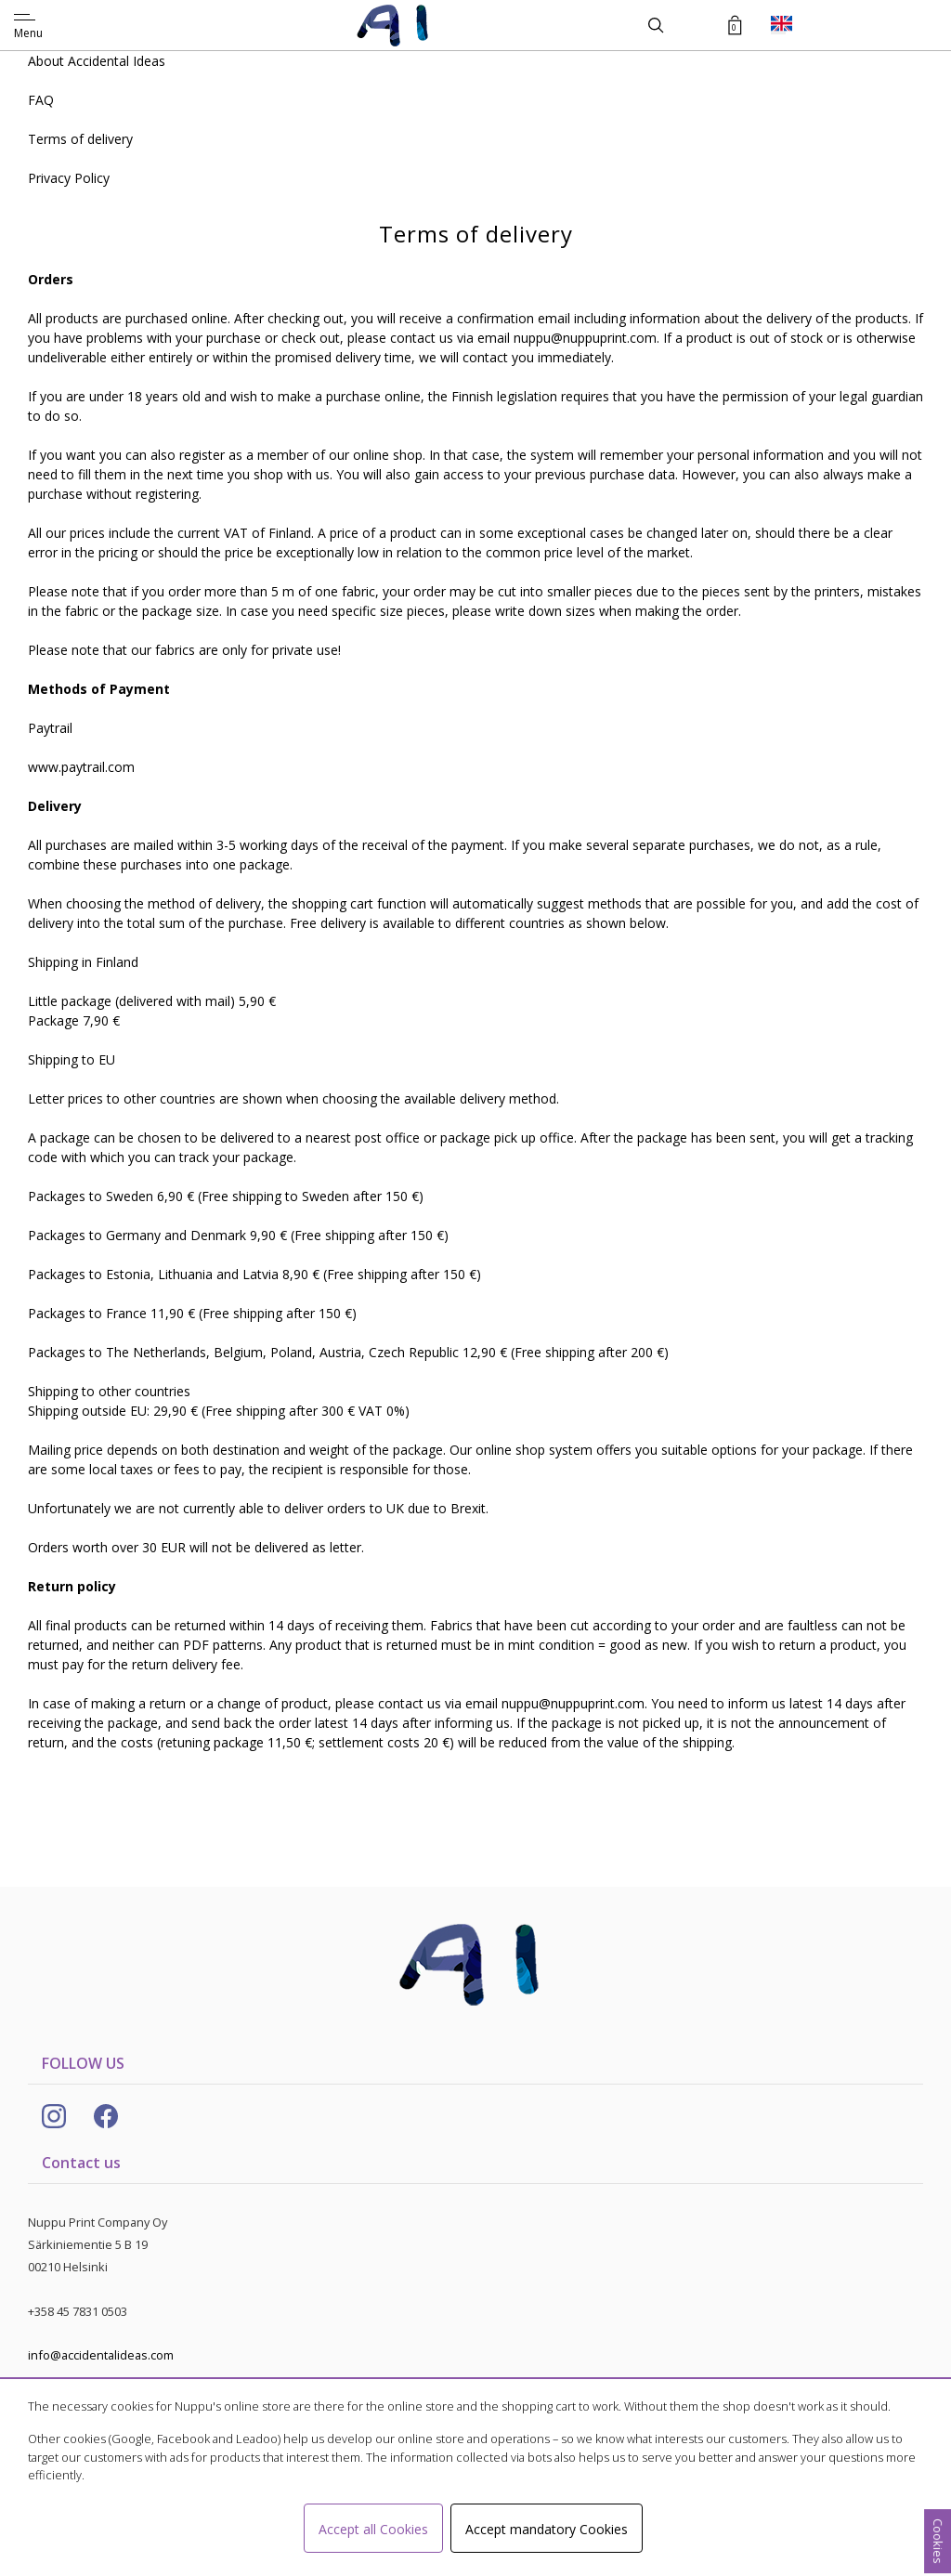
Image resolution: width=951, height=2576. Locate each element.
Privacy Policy (69, 178)
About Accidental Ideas (96, 61)
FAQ (41, 100)
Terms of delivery (80, 139)
